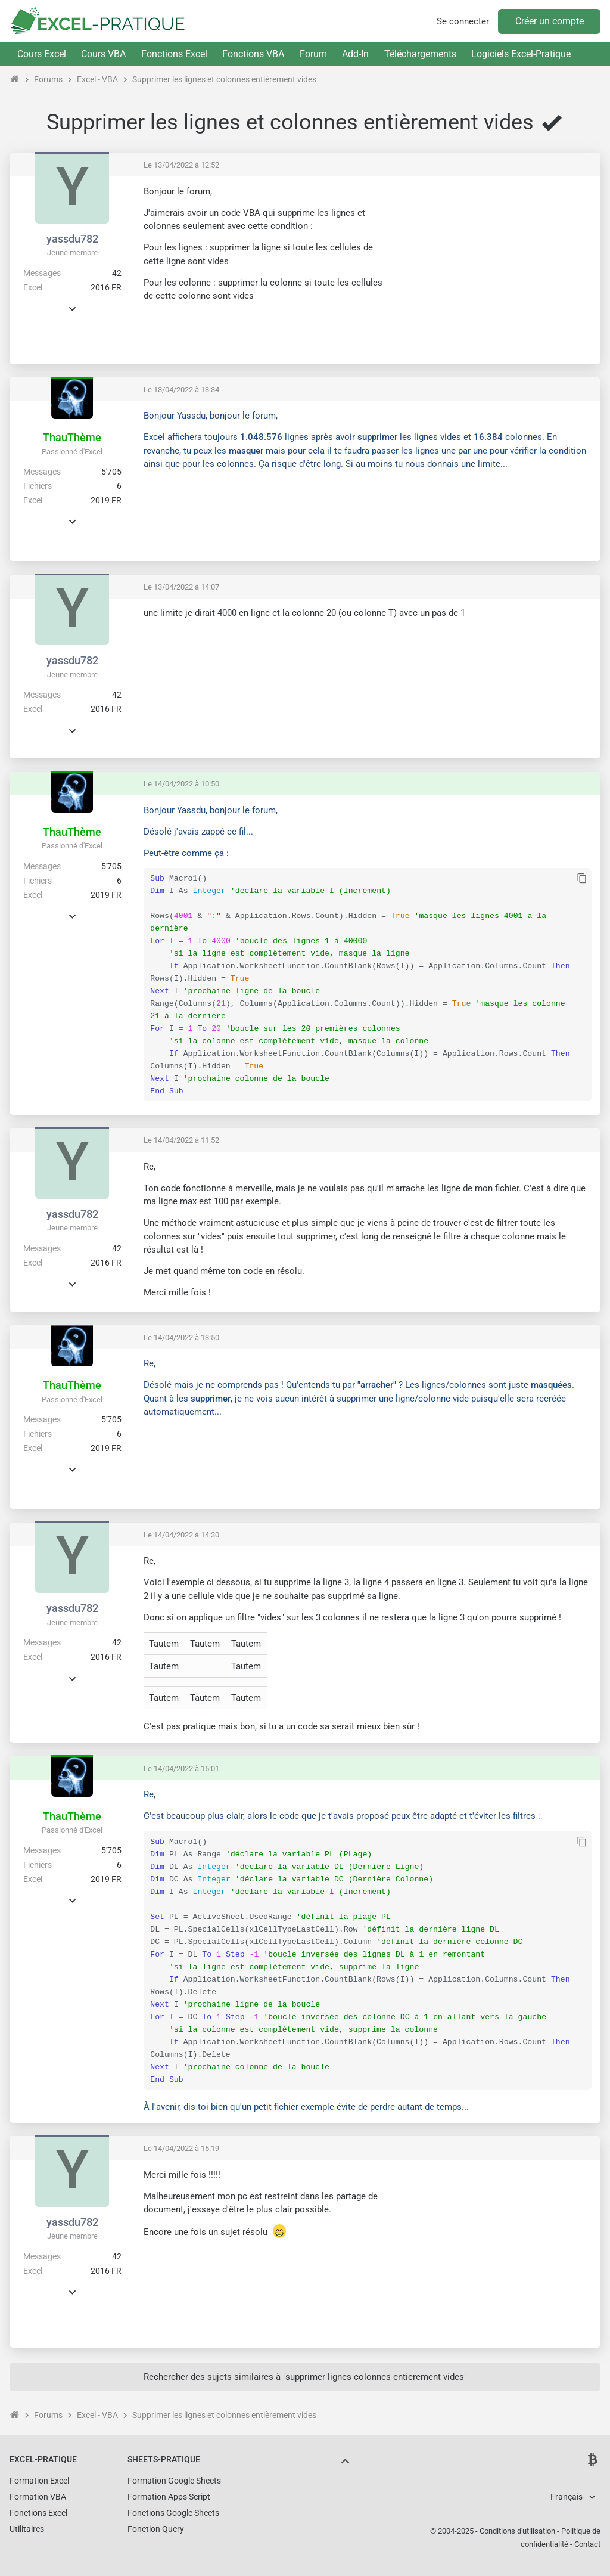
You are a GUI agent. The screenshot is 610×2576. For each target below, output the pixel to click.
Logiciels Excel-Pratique (521, 54)
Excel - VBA (97, 79)
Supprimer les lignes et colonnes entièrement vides (224, 79)
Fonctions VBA (253, 54)
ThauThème (72, 437)
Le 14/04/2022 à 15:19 (181, 2148)
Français (566, 2496)
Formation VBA (38, 2496)
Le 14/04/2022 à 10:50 (181, 783)
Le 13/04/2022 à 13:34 (181, 389)
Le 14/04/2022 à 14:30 (181, 1534)
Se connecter (463, 21)
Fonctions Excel (174, 54)
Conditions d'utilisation (517, 2531)
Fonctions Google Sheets (173, 2513)
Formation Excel (39, 2480)
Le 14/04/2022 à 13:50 (181, 1337)
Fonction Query (155, 2529)
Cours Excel (41, 54)
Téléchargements (420, 54)
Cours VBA (103, 54)
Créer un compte (549, 21)
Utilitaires (27, 2529)
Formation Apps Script (168, 2496)
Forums (48, 79)
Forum (313, 54)
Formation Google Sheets (174, 2480)
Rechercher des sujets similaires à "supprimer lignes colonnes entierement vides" (305, 2377)
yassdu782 (72, 239)
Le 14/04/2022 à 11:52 (181, 1140)
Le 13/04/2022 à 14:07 (181, 586)
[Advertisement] (491, 268)
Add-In (355, 54)
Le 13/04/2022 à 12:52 (181, 164)
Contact (587, 2544)
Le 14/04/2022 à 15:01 (181, 1768)
